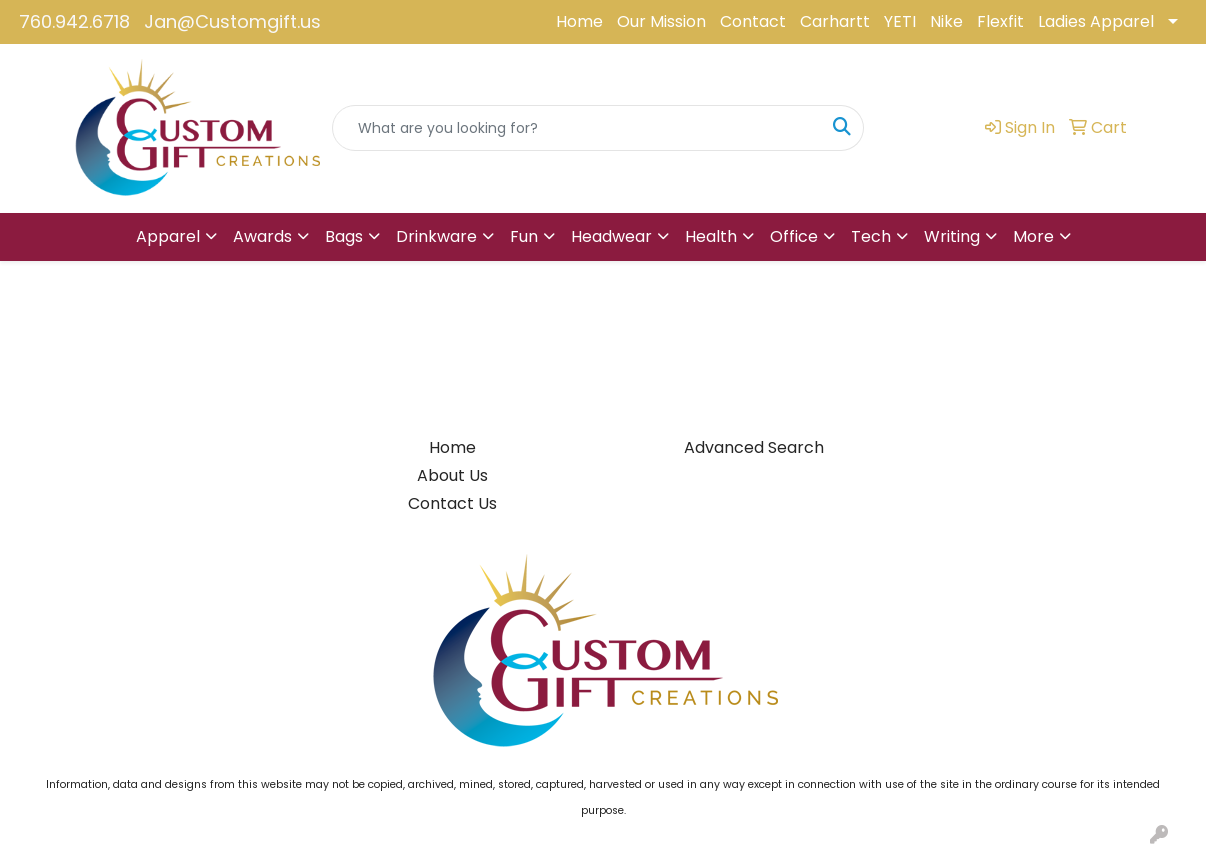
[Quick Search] (577, 128)
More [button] (1033, 236)
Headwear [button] (611, 236)
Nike (946, 21)
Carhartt (835, 21)
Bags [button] (344, 236)
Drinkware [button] (436, 236)
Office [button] (794, 236)
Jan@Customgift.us (232, 21)
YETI (900, 21)
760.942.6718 (74, 21)
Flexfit (1000, 21)
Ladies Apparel (1096, 21)
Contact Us (452, 503)
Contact (753, 21)
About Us (452, 475)
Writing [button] (952, 236)
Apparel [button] (168, 236)
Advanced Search (754, 447)
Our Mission (661, 21)
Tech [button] (871, 236)
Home (579, 21)
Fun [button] (524, 236)
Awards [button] (262, 236)
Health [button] (711, 236)
